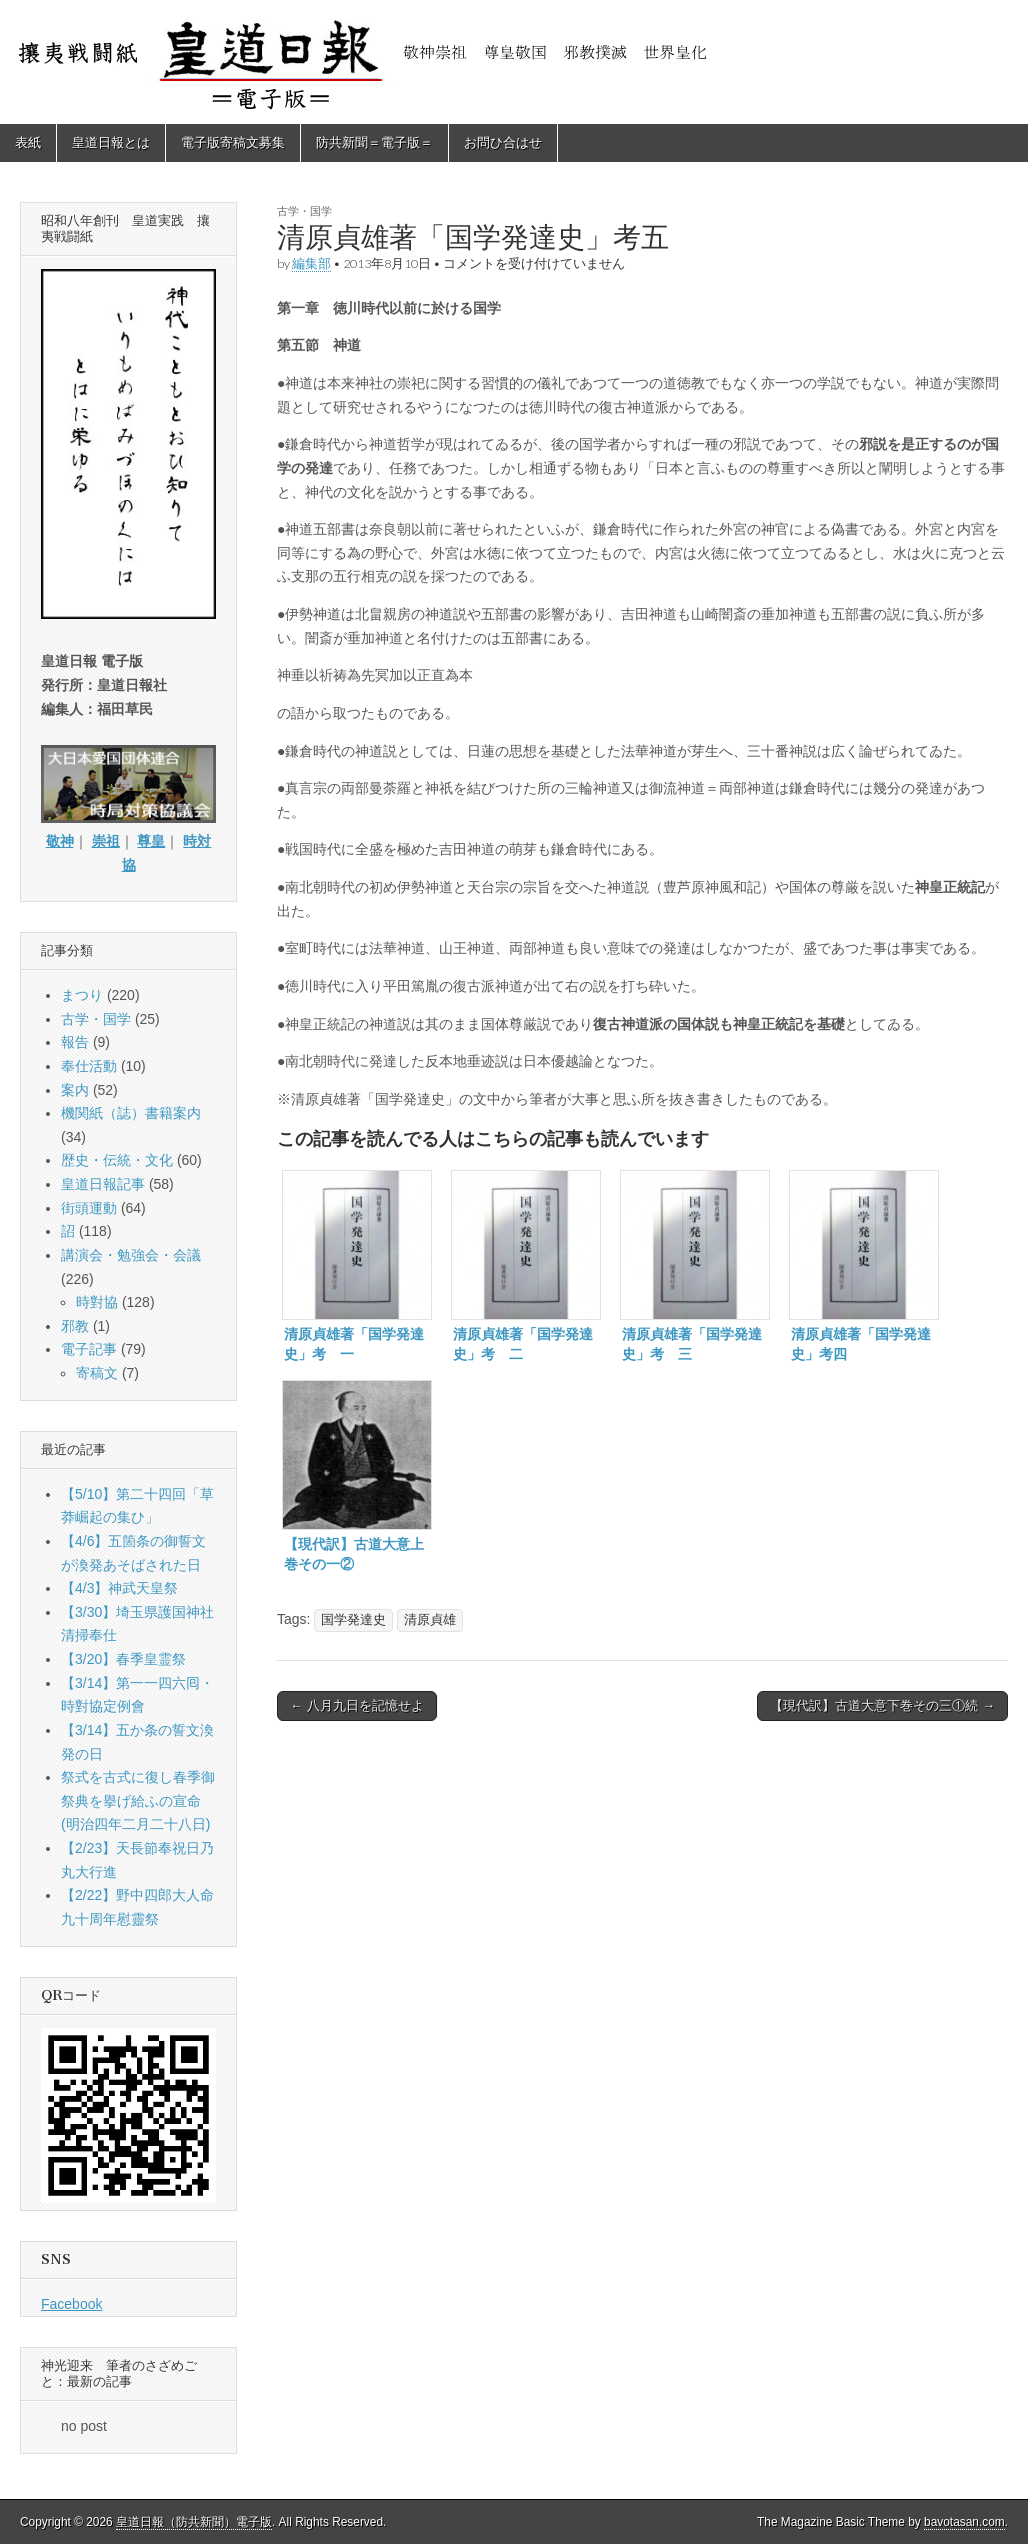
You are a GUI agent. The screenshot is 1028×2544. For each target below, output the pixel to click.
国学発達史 (353, 1620)
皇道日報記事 (103, 1184)
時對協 (97, 1302)
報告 (75, 1042)
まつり (82, 995)
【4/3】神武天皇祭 (119, 1588)
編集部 (311, 263)
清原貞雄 (430, 1620)
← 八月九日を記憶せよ (357, 1705)
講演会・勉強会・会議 (131, 1255)
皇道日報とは (111, 142)
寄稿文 (97, 1373)
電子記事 (89, 1349)
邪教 (75, 1326)
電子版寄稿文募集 (233, 142)
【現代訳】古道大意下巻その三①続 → (882, 1705)
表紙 (28, 142)
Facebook (71, 2304)
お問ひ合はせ (503, 142)
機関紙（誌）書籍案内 (131, 1113)
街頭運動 (89, 1208)
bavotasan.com (964, 2522)
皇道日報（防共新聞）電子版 (194, 2522)
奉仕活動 (89, 1066)
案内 (75, 1090)
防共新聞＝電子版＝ (374, 142)
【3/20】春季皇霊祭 (123, 1659)
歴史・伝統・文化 (117, 1160)
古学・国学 (304, 210)
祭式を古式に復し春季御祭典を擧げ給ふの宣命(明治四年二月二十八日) (138, 1800)
